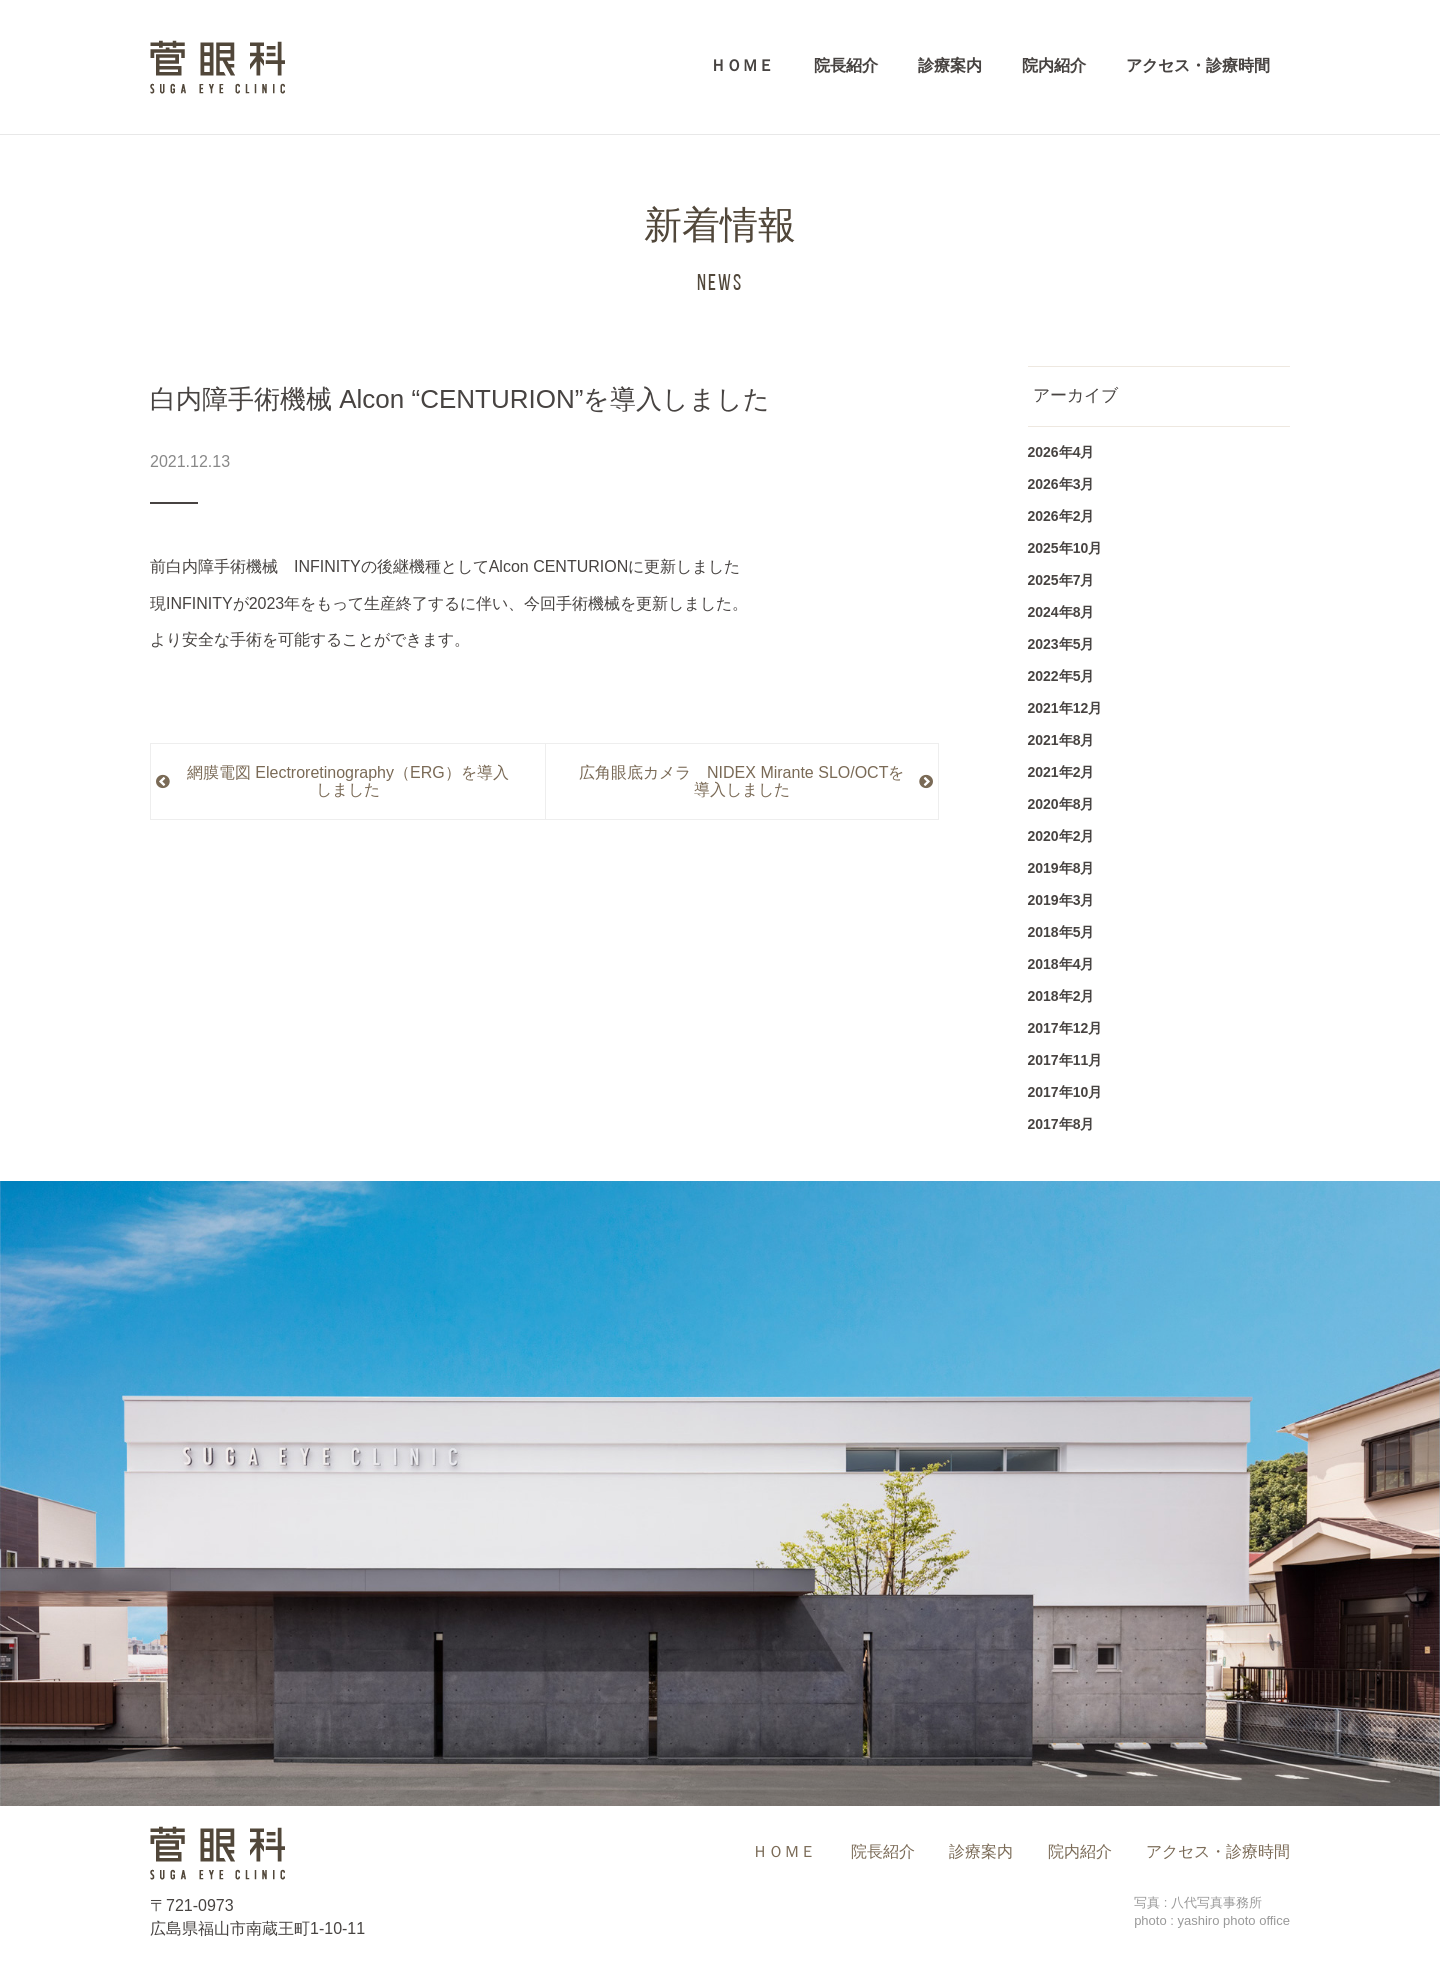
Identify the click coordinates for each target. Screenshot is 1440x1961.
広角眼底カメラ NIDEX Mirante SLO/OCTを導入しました (741, 781)
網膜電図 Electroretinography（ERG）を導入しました (348, 781)
